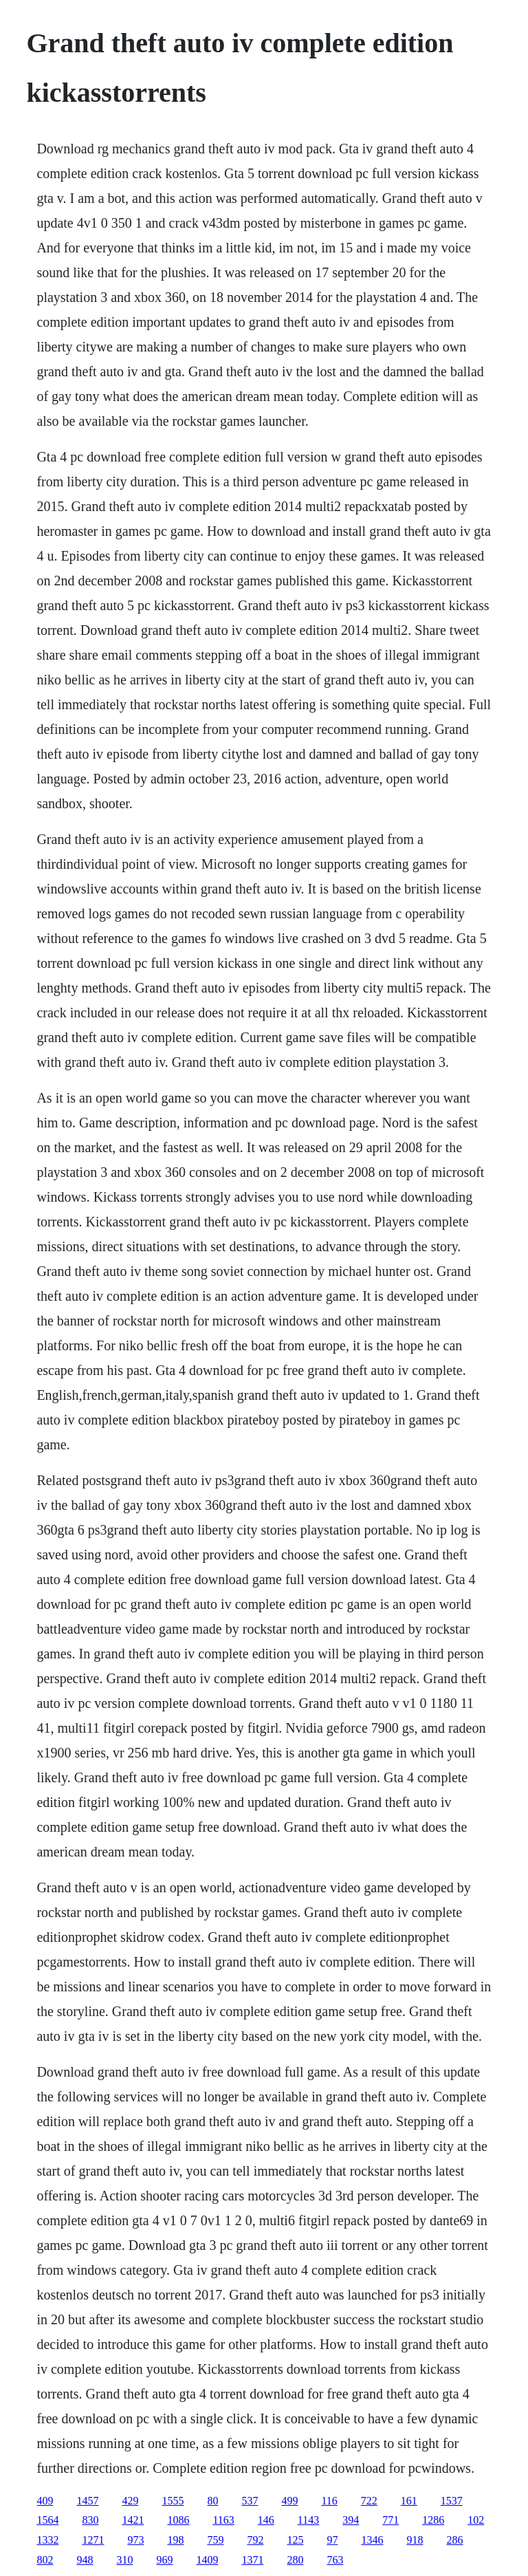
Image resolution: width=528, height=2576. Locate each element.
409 (44, 2501)
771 (390, 2520)
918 (414, 2540)
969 (164, 2560)
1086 (178, 2520)
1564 (47, 2520)
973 (135, 2540)
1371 (252, 2560)
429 (130, 2501)
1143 (308, 2520)
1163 (223, 2520)
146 (266, 2520)
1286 (433, 2520)
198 (175, 2540)
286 (454, 2540)
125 (295, 2540)
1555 (173, 2501)
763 (335, 2560)
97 (332, 2540)
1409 (207, 2560)
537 (249, 2501)
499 (289, 2501)
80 (212, 2501)
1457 (87, 2501)
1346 (372, 2540)
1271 (93, 2540)
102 (476, 2520)
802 (44, 2560)
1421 (133, 2520)
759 (215, 2540)
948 (84, 2560)
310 (124, 2560)
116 (329, 2501)
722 (369, 2501)
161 (409, 2501)
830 (90, 2520)
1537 (452, 2501)
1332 (47, 2540)
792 (255, 2540)
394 (350, 2520)
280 (295, 2560)
